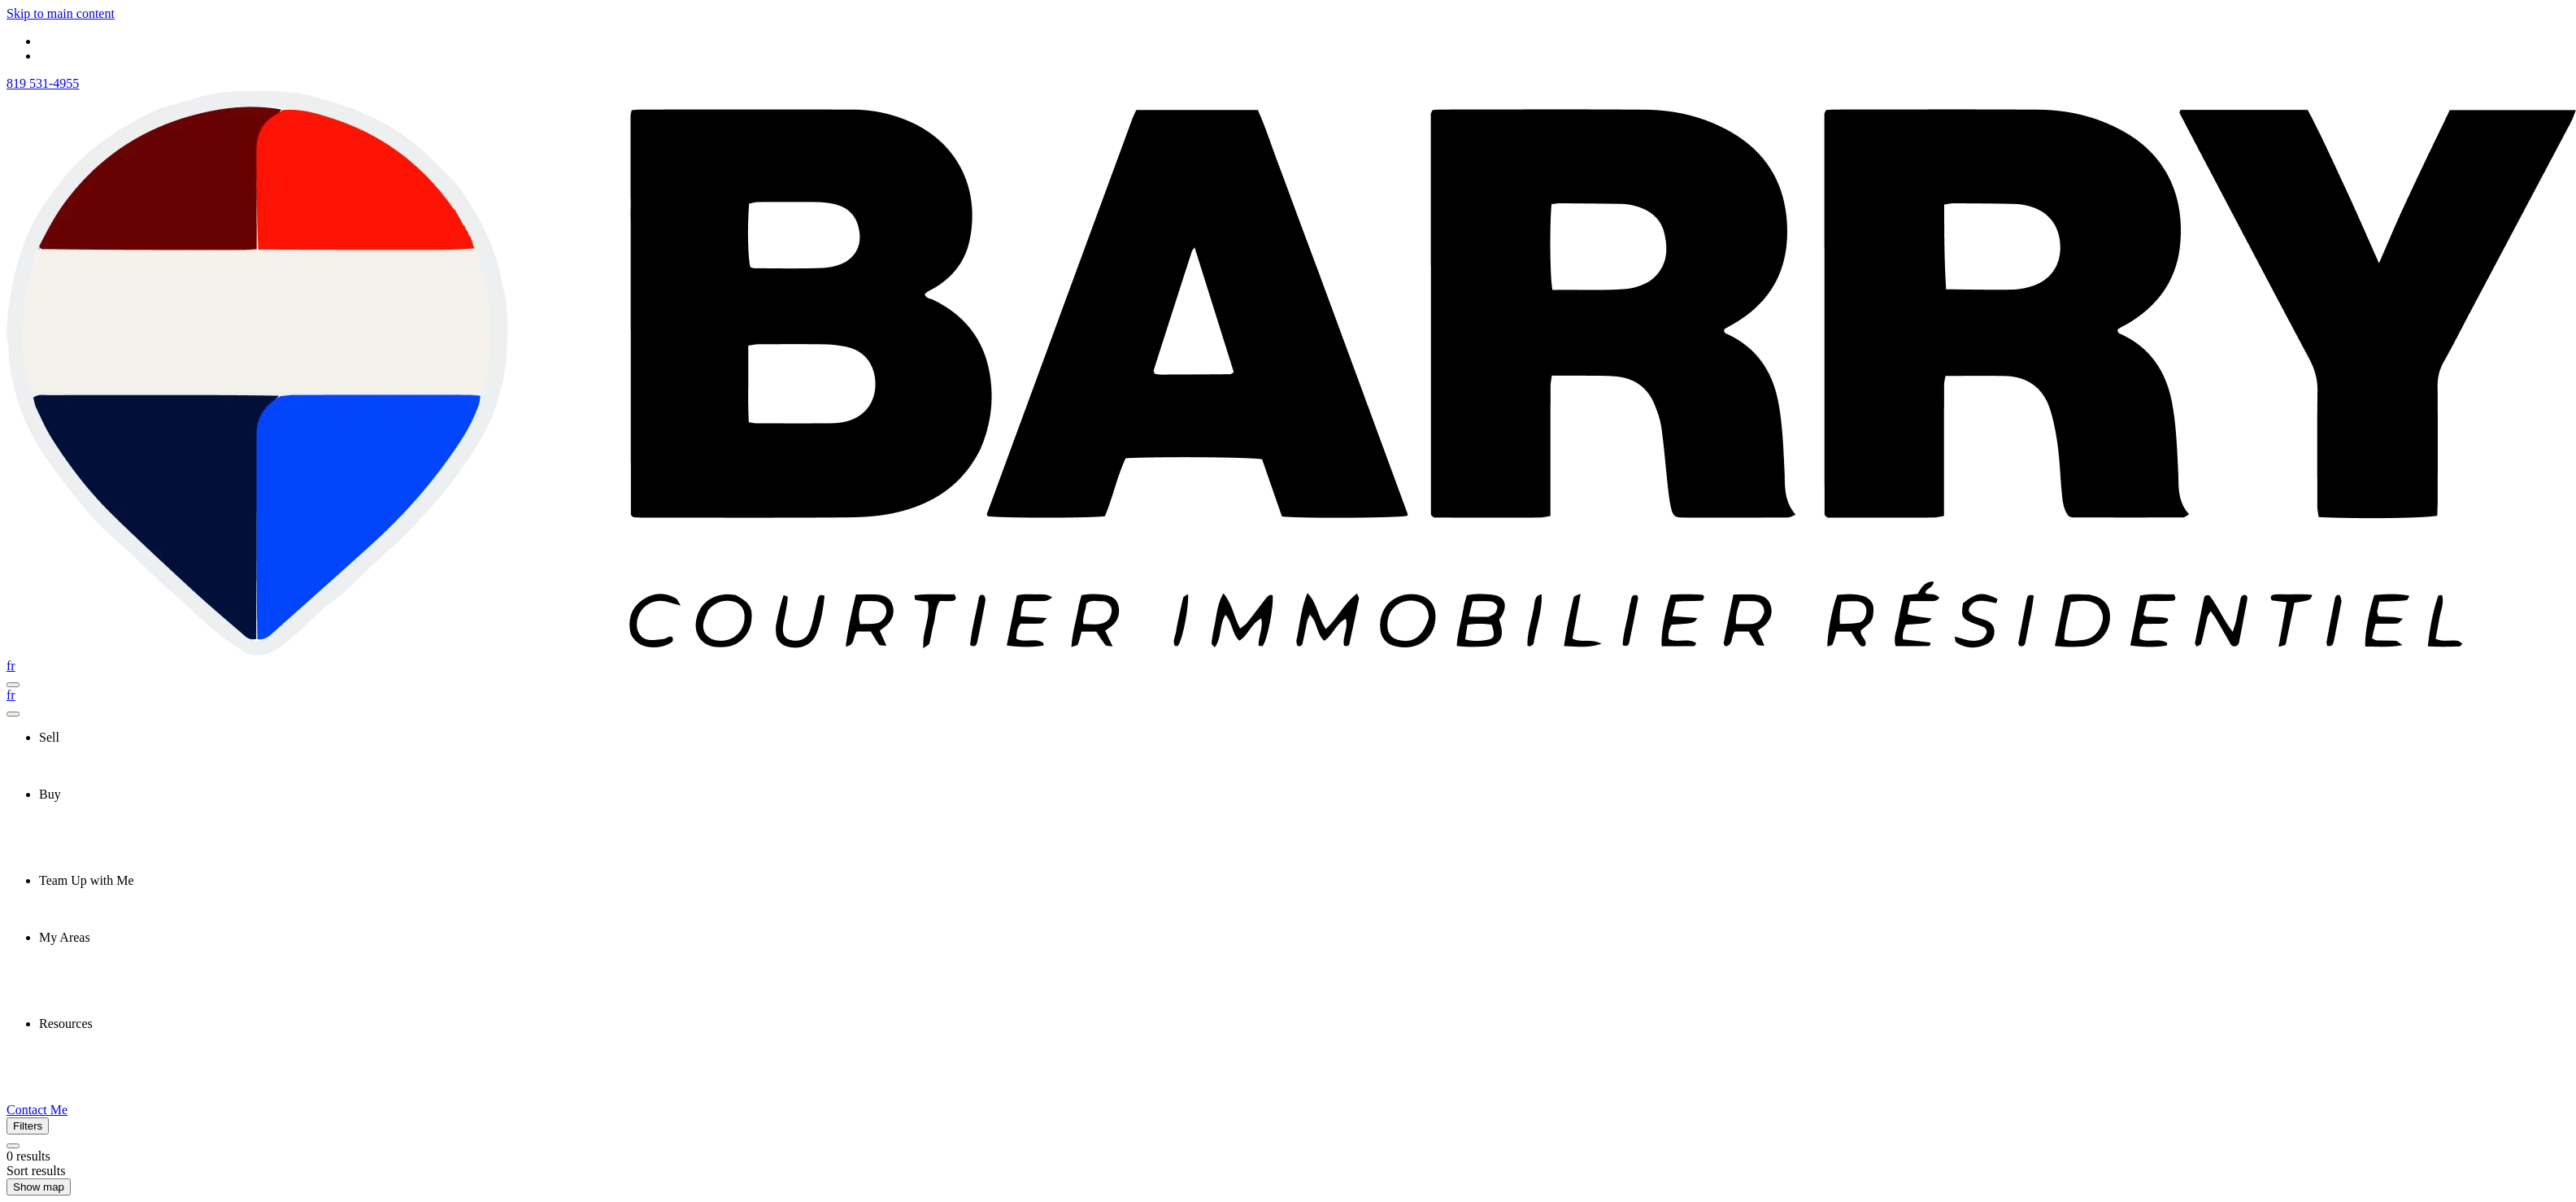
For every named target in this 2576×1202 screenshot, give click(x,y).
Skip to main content (61, 13)
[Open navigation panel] (13, 684)
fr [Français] (11, 666)
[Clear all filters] (13, 1145)
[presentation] (1304, 737)
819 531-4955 (43, 83)
